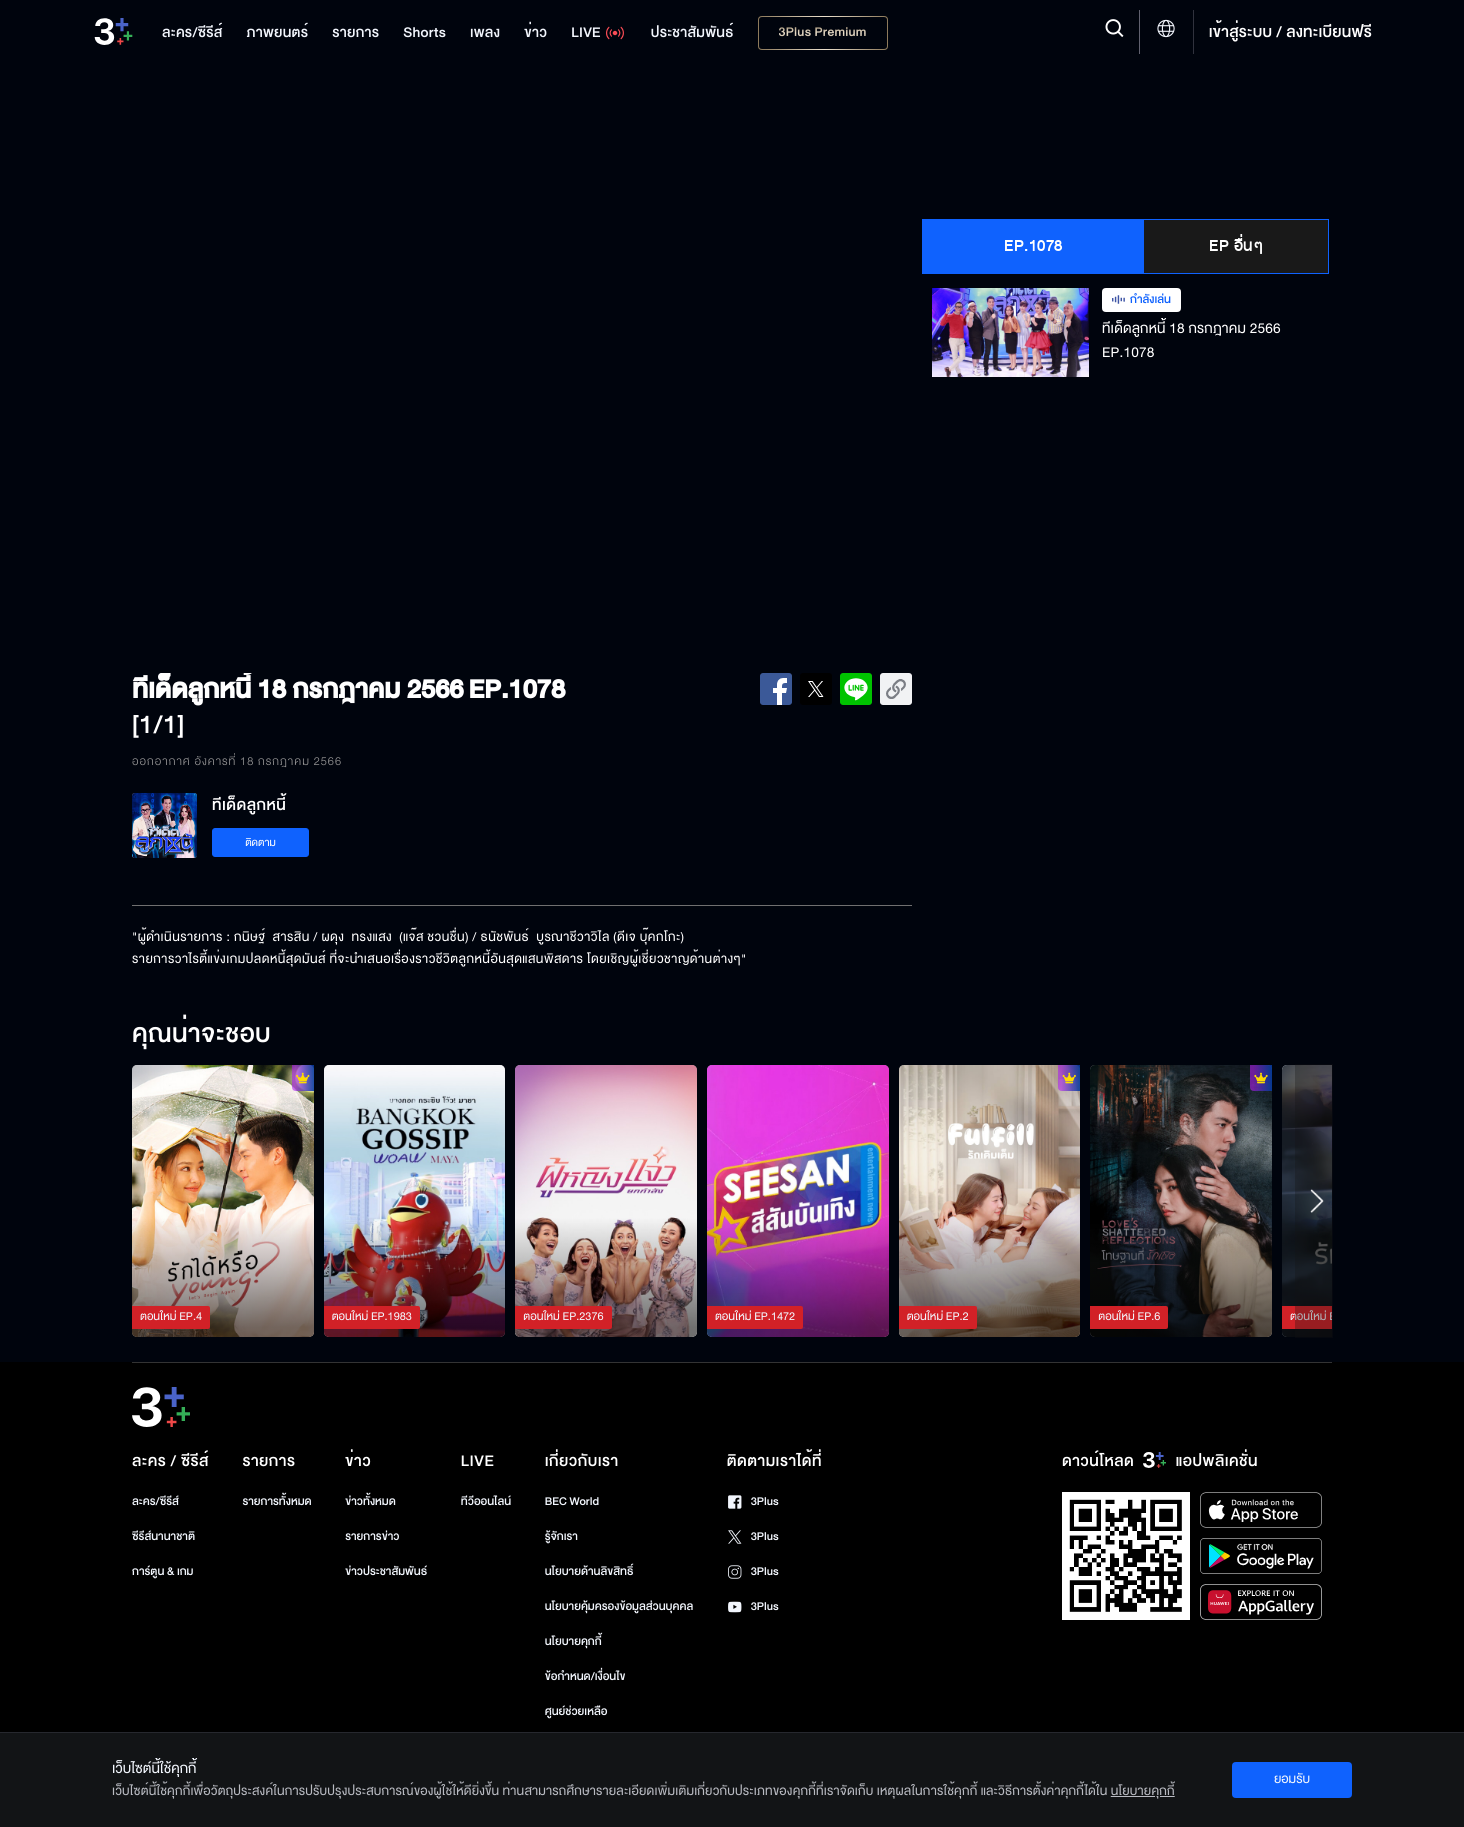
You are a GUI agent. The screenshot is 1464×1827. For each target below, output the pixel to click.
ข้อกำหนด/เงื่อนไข (585, 1676)
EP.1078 (1033, 246)
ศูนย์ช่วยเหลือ (576, 1711)
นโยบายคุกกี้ (573, 1641)
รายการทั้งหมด (276, 1501)
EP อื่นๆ (1236, 246)
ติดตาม (260, 842)
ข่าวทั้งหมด (370, 1501)
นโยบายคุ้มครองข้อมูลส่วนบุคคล (619, 1606)
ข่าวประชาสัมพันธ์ (386, 1571)
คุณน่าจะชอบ (201, 1035)
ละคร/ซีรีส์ (155, 1501)
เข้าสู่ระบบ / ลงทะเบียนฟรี (1290, 32)
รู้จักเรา (561, 1536)
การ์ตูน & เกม (163, 1571)
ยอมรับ (1292, 1779)
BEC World (572, 1501)
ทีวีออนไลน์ (486, 1501)
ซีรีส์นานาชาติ (163, 1536)
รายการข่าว (372, 1536)
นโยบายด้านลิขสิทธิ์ (589, 1571)
